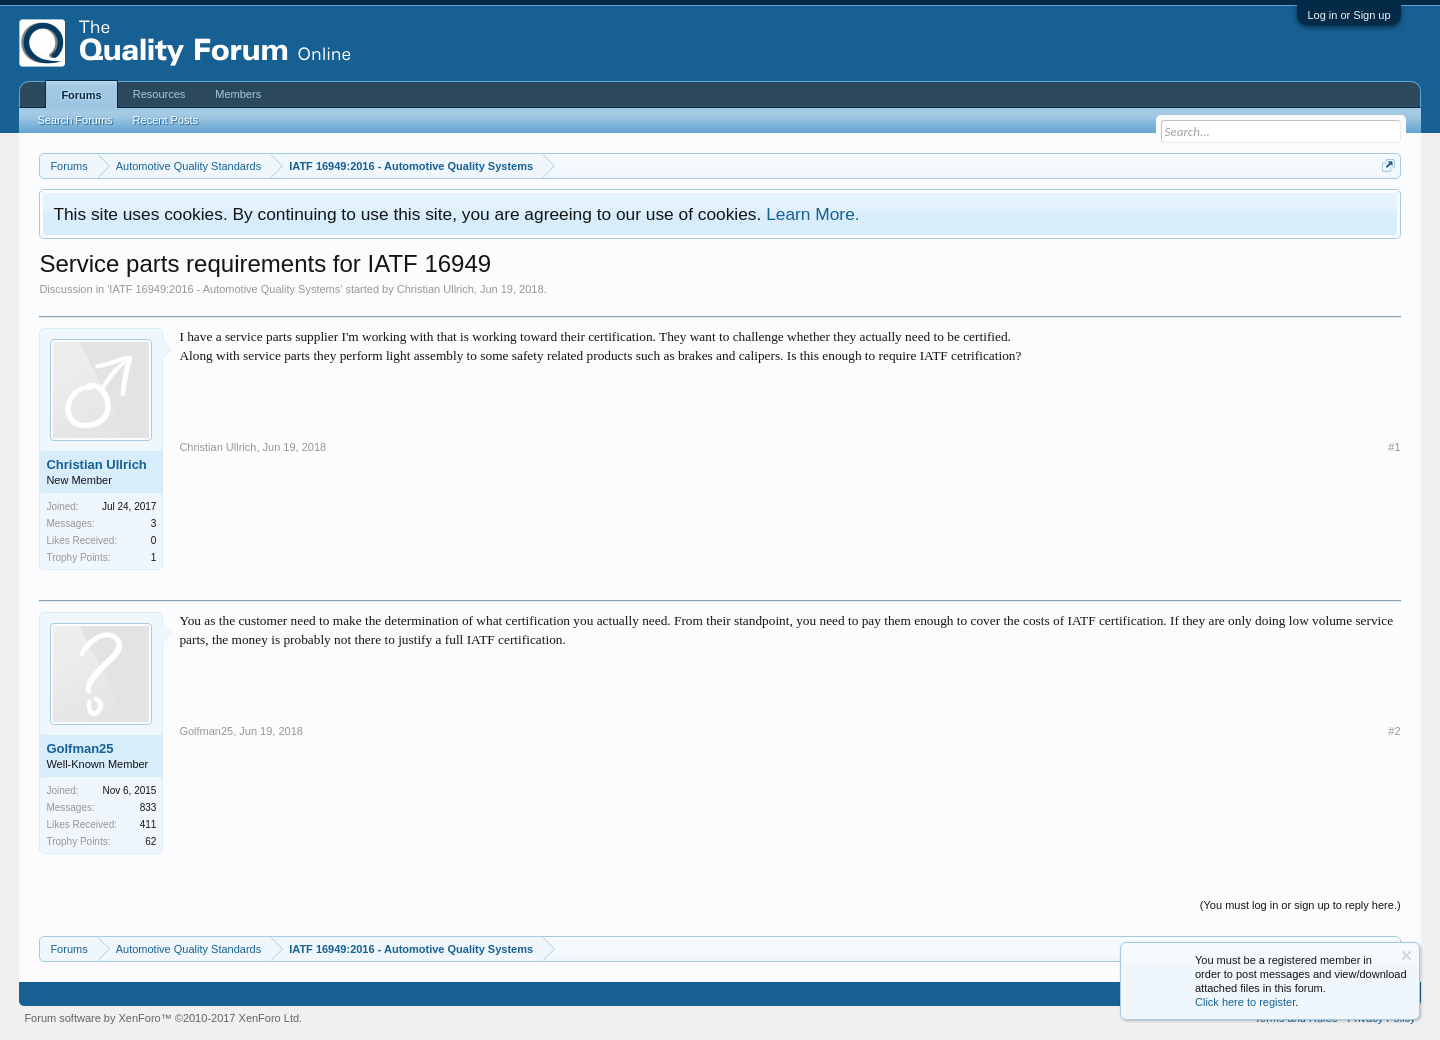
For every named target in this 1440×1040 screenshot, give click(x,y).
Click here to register (1245, 1002)
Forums (81, 95)
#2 (1394, 731)
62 (150, 841)
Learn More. (812, 214)
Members (238, 94)
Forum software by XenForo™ (163, 1018)
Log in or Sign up (1348, 15)
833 (148, 807)
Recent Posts (165, 120)
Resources (159, 94)
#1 (1394, 447)
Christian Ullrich (435, 289)
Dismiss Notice (1406, 955)
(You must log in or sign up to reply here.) (1300, 905)
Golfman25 (79, 748)
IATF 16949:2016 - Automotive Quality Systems (224, 289)
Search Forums (74, 120)
